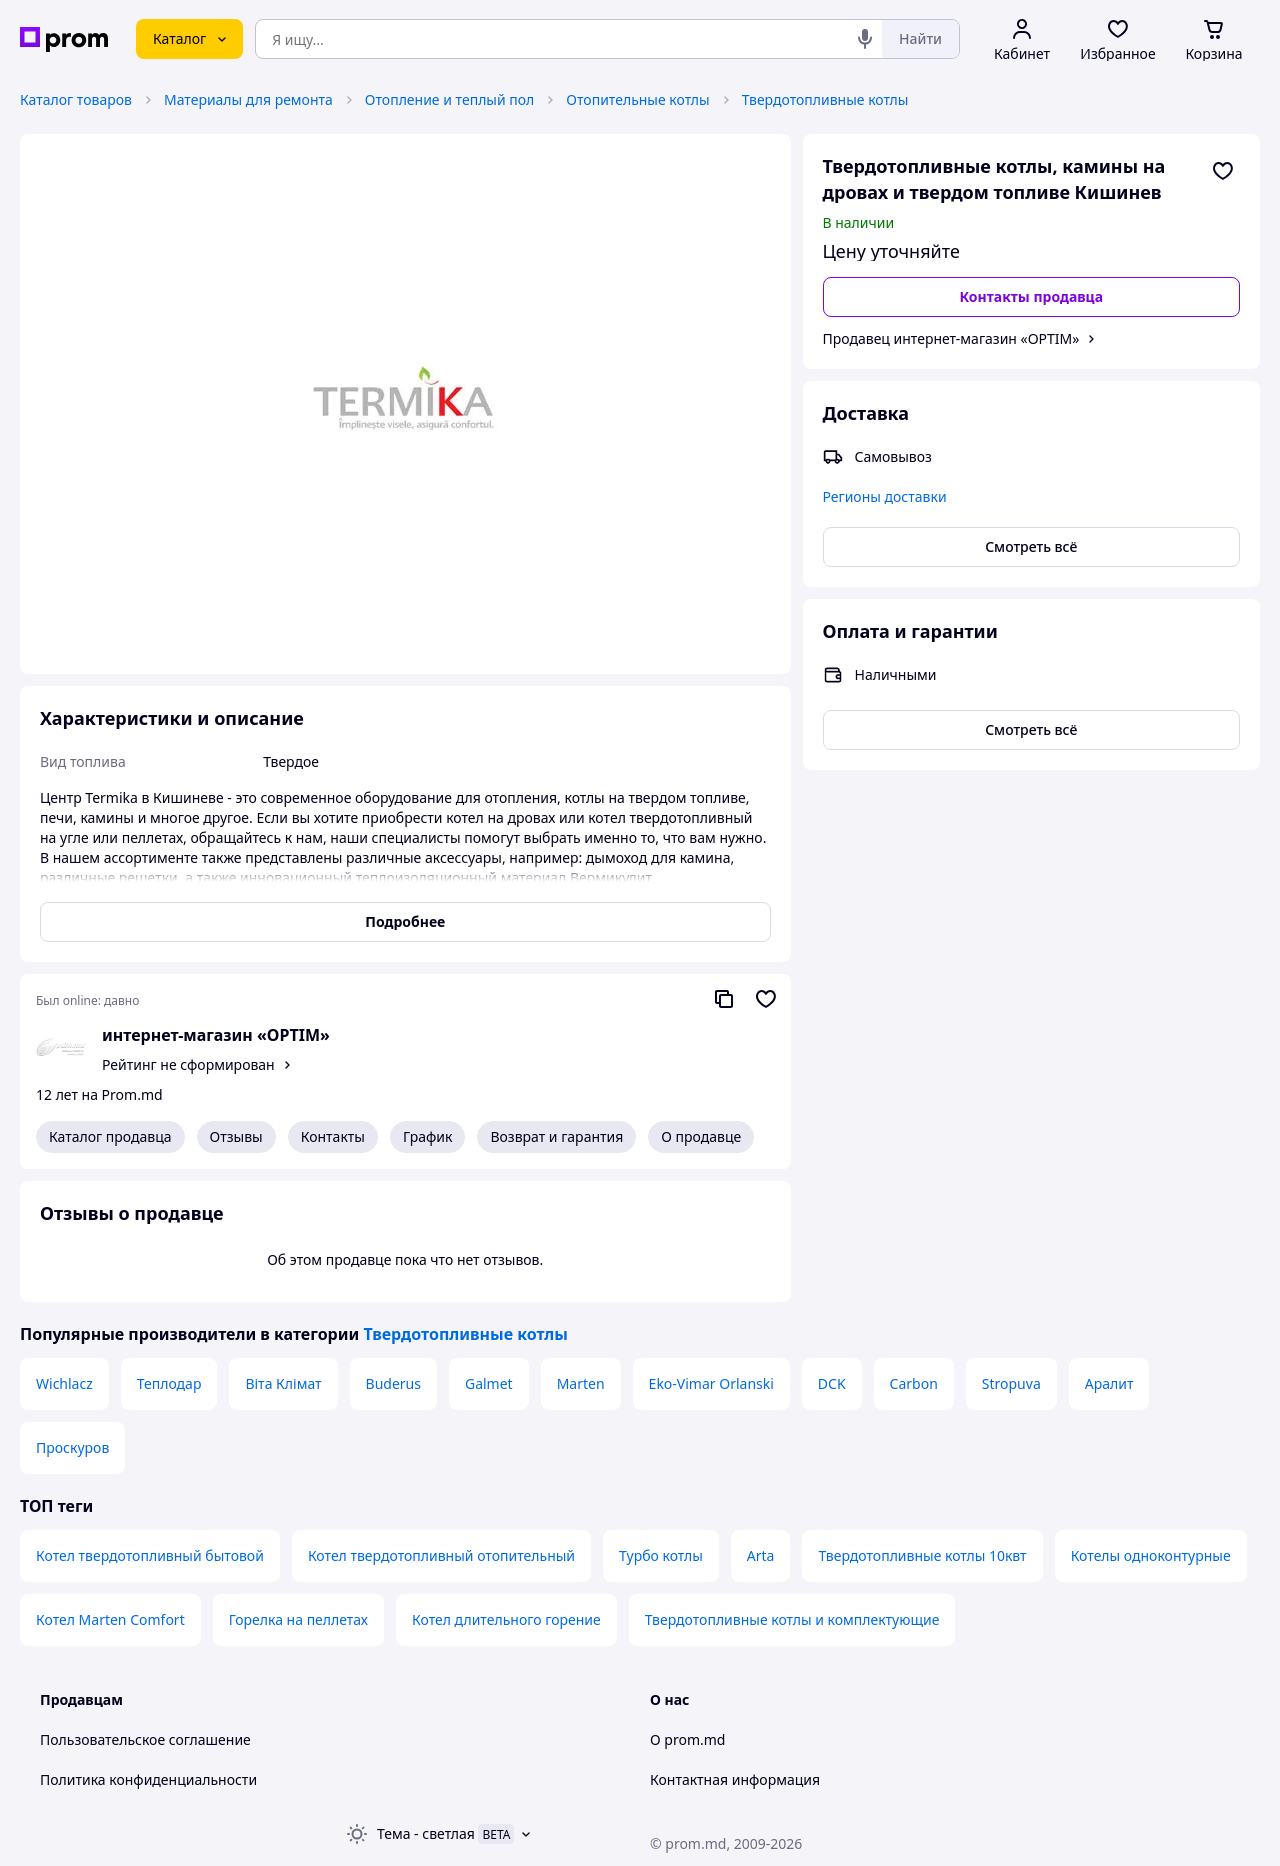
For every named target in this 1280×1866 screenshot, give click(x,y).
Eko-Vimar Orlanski (711, 1383)
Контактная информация (735, 1779)
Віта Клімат (283, 1383)
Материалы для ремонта (248, 99)
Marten (581, 1383)
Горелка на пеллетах (298, 1619)
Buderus (393, 1383)
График (427, 1136)
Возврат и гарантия (556, 1136)
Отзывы (236, 1136)
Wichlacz (64, 1383)
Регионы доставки (885, 496)
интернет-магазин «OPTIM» (216, 1035)
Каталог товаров (76, 99)
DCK (832, 1383)
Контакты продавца (1031, 296)
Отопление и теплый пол (450, 99)
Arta (761, 1555)
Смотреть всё (1031, 546)
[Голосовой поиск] (865, 39)
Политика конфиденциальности (148, 1779)
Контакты (333, 1136)
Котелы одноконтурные (1151, 1555)
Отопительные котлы (637, 99)
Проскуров (72, 1447)
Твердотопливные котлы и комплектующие (792, 1619)
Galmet (489, 1383)
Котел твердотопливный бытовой (150, 1555)
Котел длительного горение (506, 1619)
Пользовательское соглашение (145, 1739)
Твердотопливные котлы (825, 99)
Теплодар (169, 1383)
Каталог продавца (110, 1136)
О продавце (701, 1136)
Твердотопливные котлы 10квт (922, 1555)
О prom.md (687, 1739)
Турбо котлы (661, 1555)
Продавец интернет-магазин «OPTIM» (951, 338)
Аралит (1109, 1383)
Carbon (914, 1383)
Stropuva (1011, 1383)
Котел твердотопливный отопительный (441, 1555)
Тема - (426, 1833)
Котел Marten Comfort (110, 1619)
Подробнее (405, 921)
